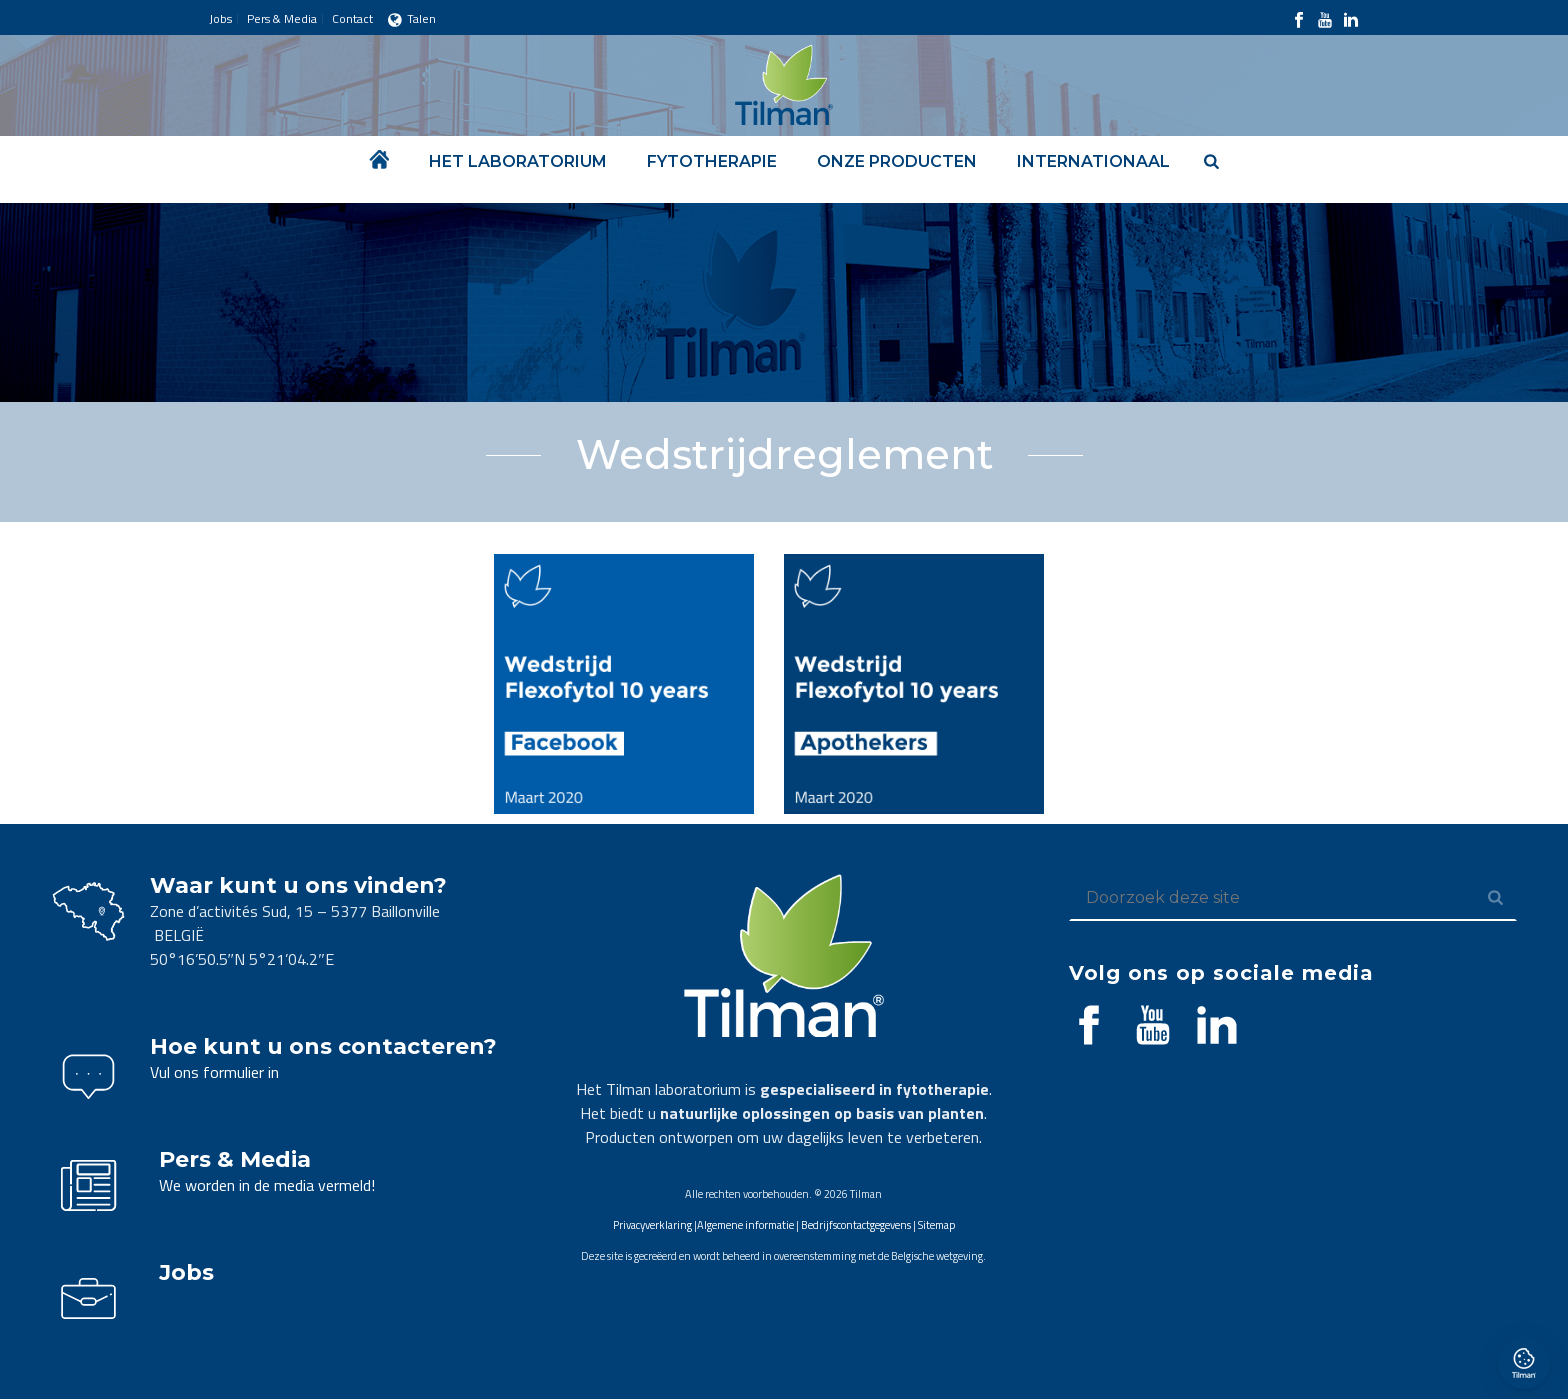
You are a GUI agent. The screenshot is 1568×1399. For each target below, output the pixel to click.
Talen (412, 18)
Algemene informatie (745, 1225)
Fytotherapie (712, 161)
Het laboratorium (518, 161)
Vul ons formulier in (214, 1072)
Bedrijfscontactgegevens (856, 1225)
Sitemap (936, 1225)
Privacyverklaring (652, 1225)
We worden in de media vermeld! (267, 1185)
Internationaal (1093, 161)
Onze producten (897, 161)
